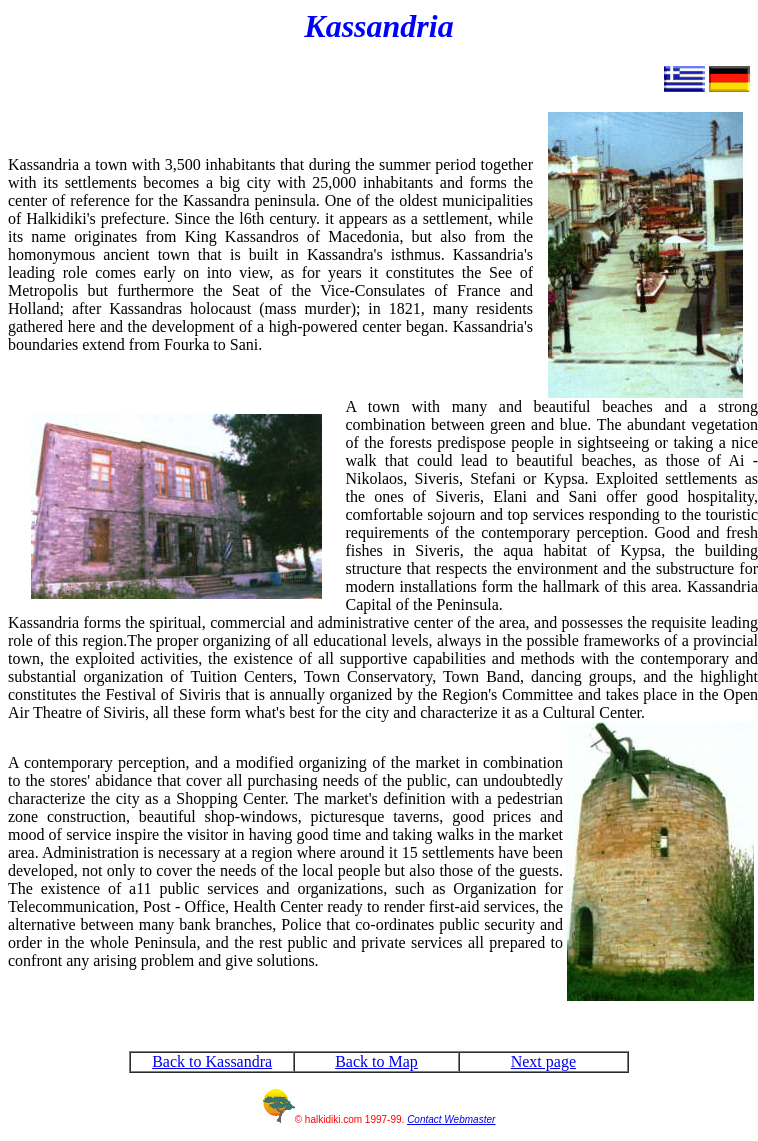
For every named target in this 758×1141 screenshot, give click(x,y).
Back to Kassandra (212, 1061)
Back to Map (376, 1061)
